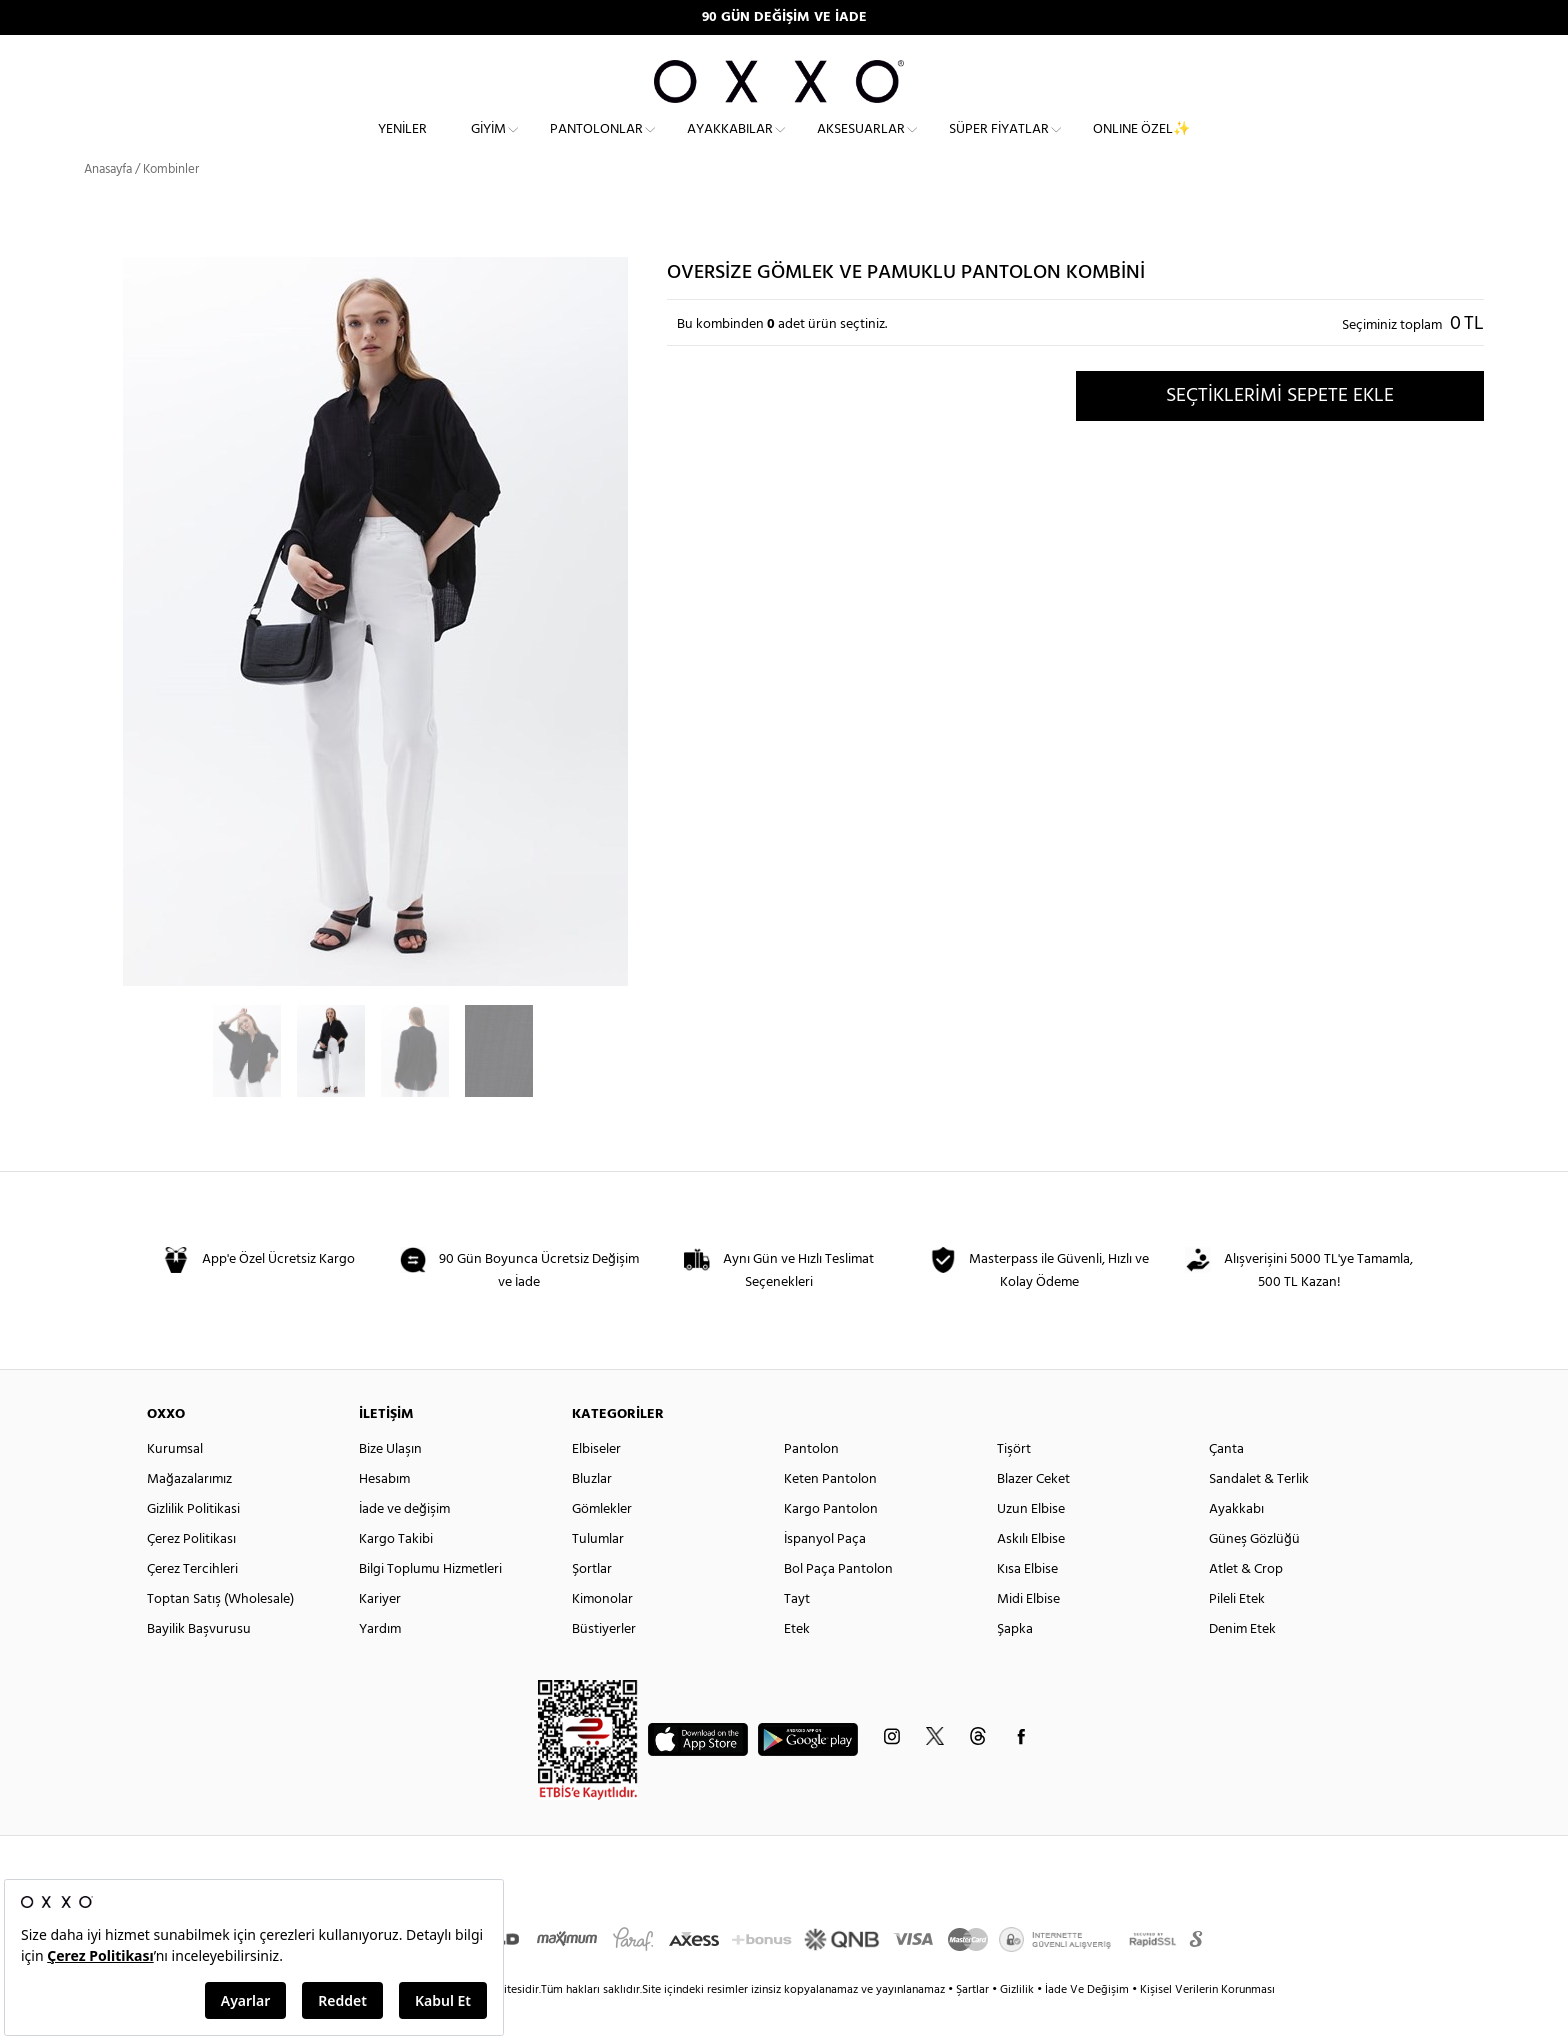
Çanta (1226, 1484)
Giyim (488, 145)
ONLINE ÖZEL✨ (1141, 145)
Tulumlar (598, 1574)
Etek (797, 1664)
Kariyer (380, 1634)
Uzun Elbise (1031, 1544)
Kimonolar (602, 1634)
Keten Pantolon (830, 1514)
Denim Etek (1242, 1664)
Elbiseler (596, 1484)
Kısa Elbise (1027, 1604)
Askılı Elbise (1031, 1574)
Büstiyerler (604, 1664)
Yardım (380, 1664)
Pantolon (811, 1484)
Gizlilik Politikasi (193, 1544)
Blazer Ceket (1033, 1514)
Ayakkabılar (730, 145)
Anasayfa (108, 204)
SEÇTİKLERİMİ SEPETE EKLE (1280, 431)
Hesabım (384, 1514)
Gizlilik (1018, 2025)
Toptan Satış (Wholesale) (220, 1634)
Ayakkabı (1236, 1544)
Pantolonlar (596, 145)
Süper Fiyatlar (999, 145)
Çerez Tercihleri (192, 1604)
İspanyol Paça (825, 1574)
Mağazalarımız (189, 1514)
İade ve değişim (404, 1544)
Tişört (1014, 1484)
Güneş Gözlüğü (1254, 1574)
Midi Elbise (1028, 1634)
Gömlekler (602, 1544)
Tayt (797, 1634)
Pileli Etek (1237, 1634)
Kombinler (171, 204)
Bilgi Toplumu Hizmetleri (430, 1604)
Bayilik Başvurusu (199, 1664)
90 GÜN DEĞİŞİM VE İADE (784, 17)
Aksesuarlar (861, 145)
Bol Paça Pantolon (838, 1604)
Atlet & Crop (1246, 1604)
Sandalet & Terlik (1259, 1514)
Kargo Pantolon (831, 1544)
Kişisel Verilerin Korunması (1207, 2025)
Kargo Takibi (396, 1574)
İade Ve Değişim (1087, 2025)
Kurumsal (175, 1484)
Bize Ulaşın (390, 1484)
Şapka (1015, 1664)
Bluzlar (592, 1514)
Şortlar (592, 1604)
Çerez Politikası (191, 1574)
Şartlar (974, 2025)
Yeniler (402, 145)
